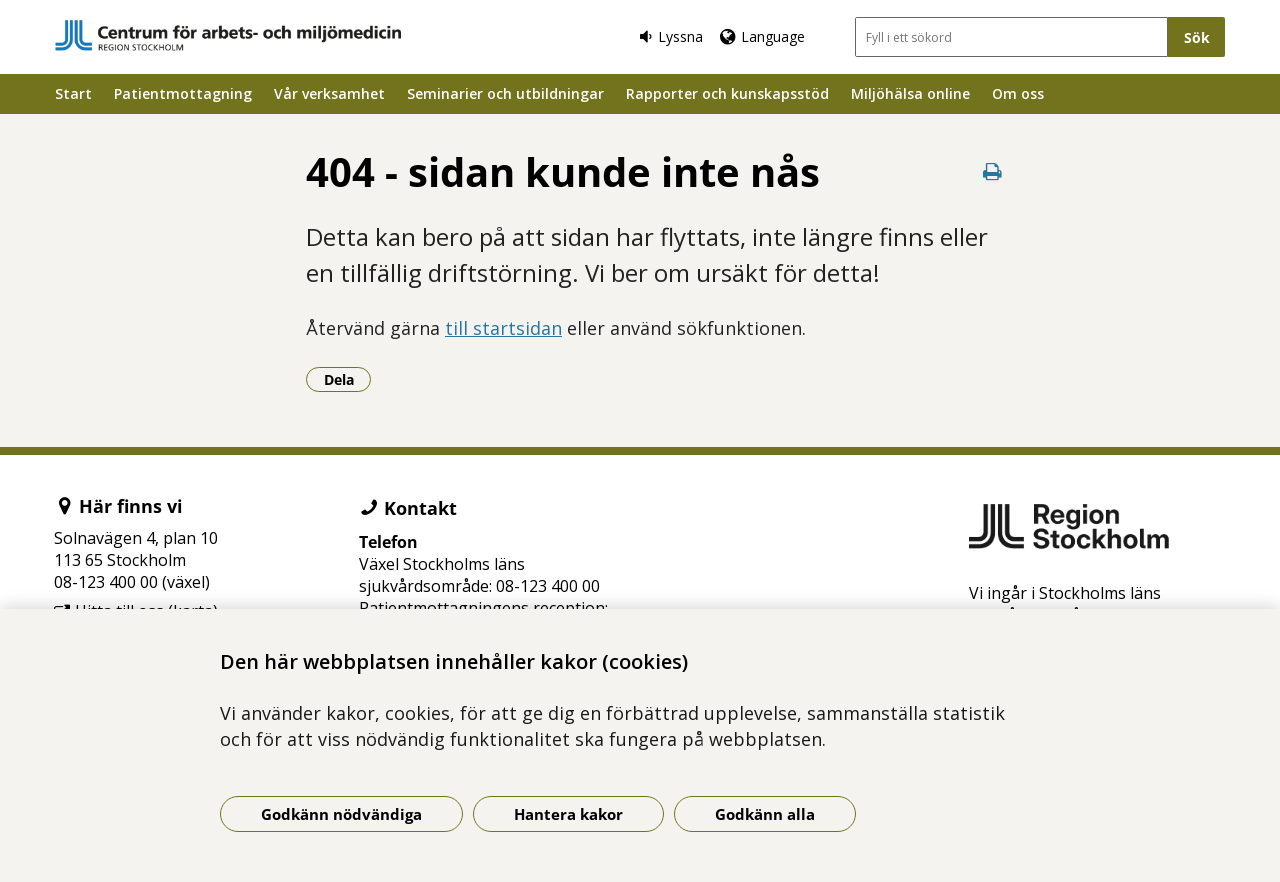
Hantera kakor (568, 814)
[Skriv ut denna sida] (992, 171)
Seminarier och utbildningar (505, 93)
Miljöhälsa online (910, 93)
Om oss (1018, 93)
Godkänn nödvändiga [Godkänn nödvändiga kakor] (341, 814)
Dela (348, 379)
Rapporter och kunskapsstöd (727, 93)
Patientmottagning (183, 93)
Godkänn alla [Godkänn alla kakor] (765, 814)
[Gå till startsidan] (228, 35)
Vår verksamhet (329, 93)
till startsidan (503, 328)
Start (73, 93)
